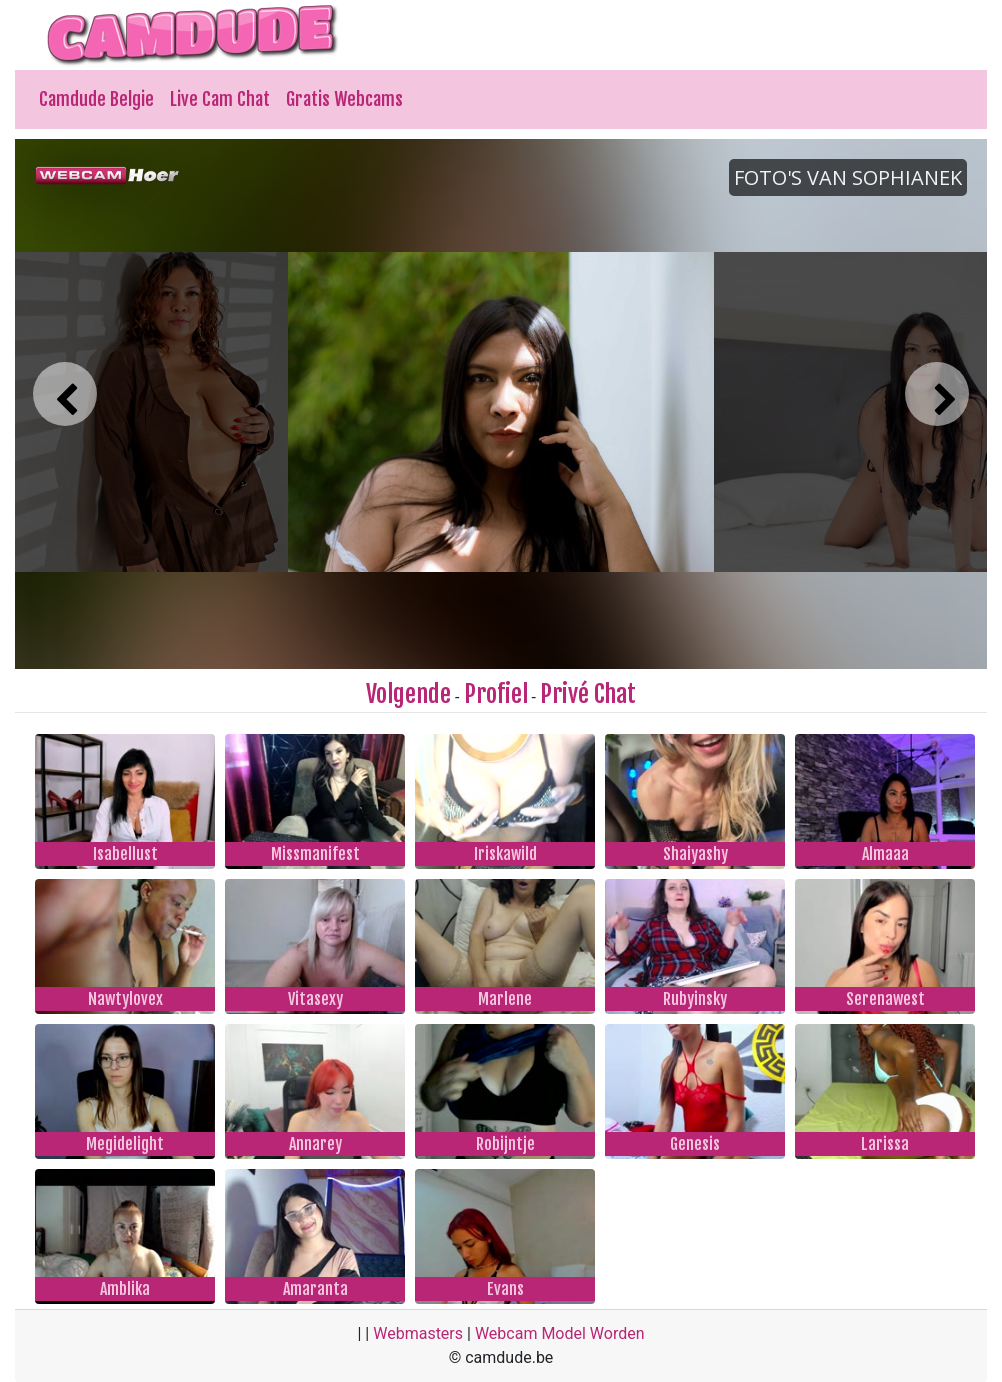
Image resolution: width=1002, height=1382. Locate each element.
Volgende (408, 694)
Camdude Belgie (96, 99)
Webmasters (418, 1333)
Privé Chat (588, 694)
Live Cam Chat (220, 99)
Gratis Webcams (344, 99)
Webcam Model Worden (560, 1333)
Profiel (496, 694)
